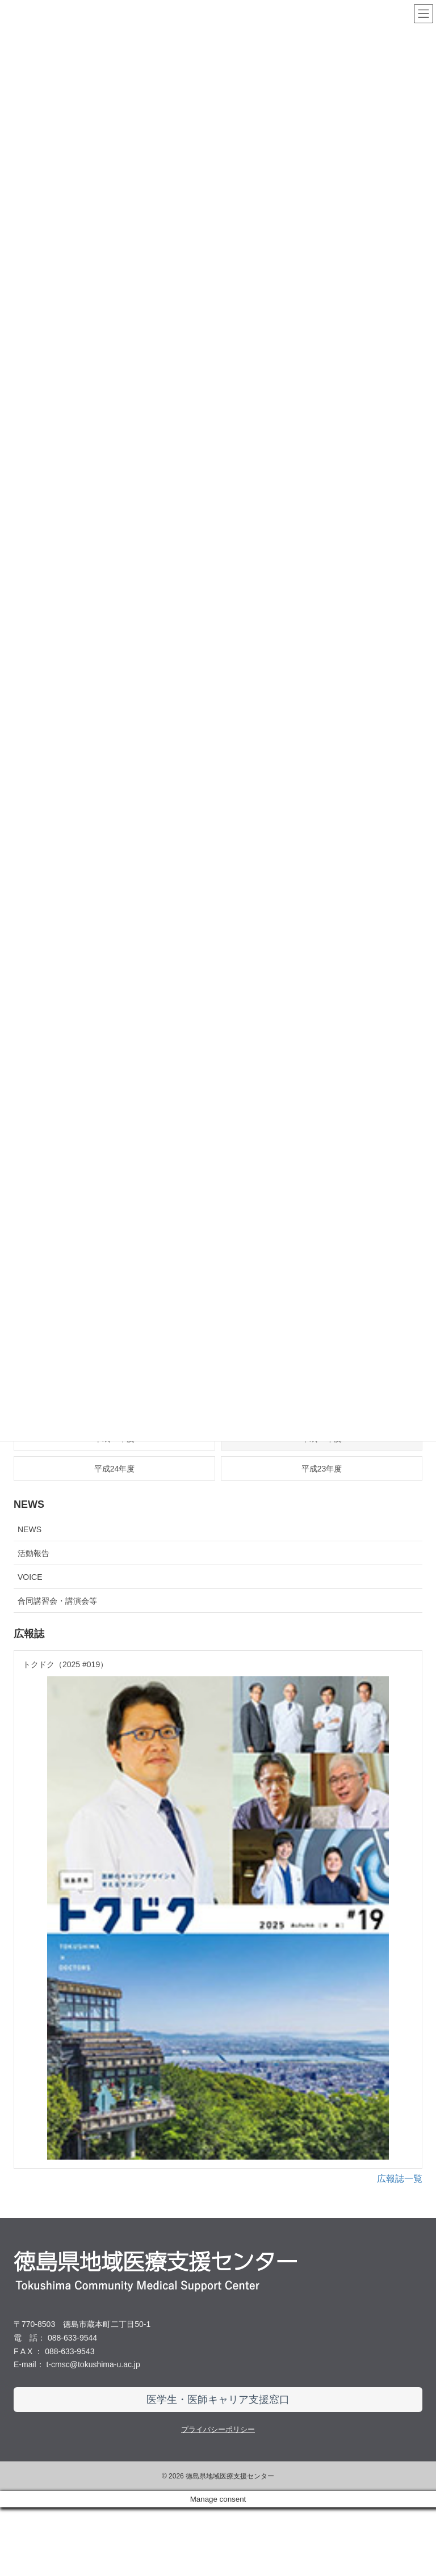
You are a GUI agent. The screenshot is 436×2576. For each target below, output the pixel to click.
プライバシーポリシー (218, 2498)
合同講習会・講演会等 (57, 1600)
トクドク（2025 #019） (65, 1664)
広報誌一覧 (399, 2247)
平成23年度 (321, 1468)
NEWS (29, 1529)
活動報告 (33, 1553)
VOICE (30, 1577)
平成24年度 (114, 1468)
